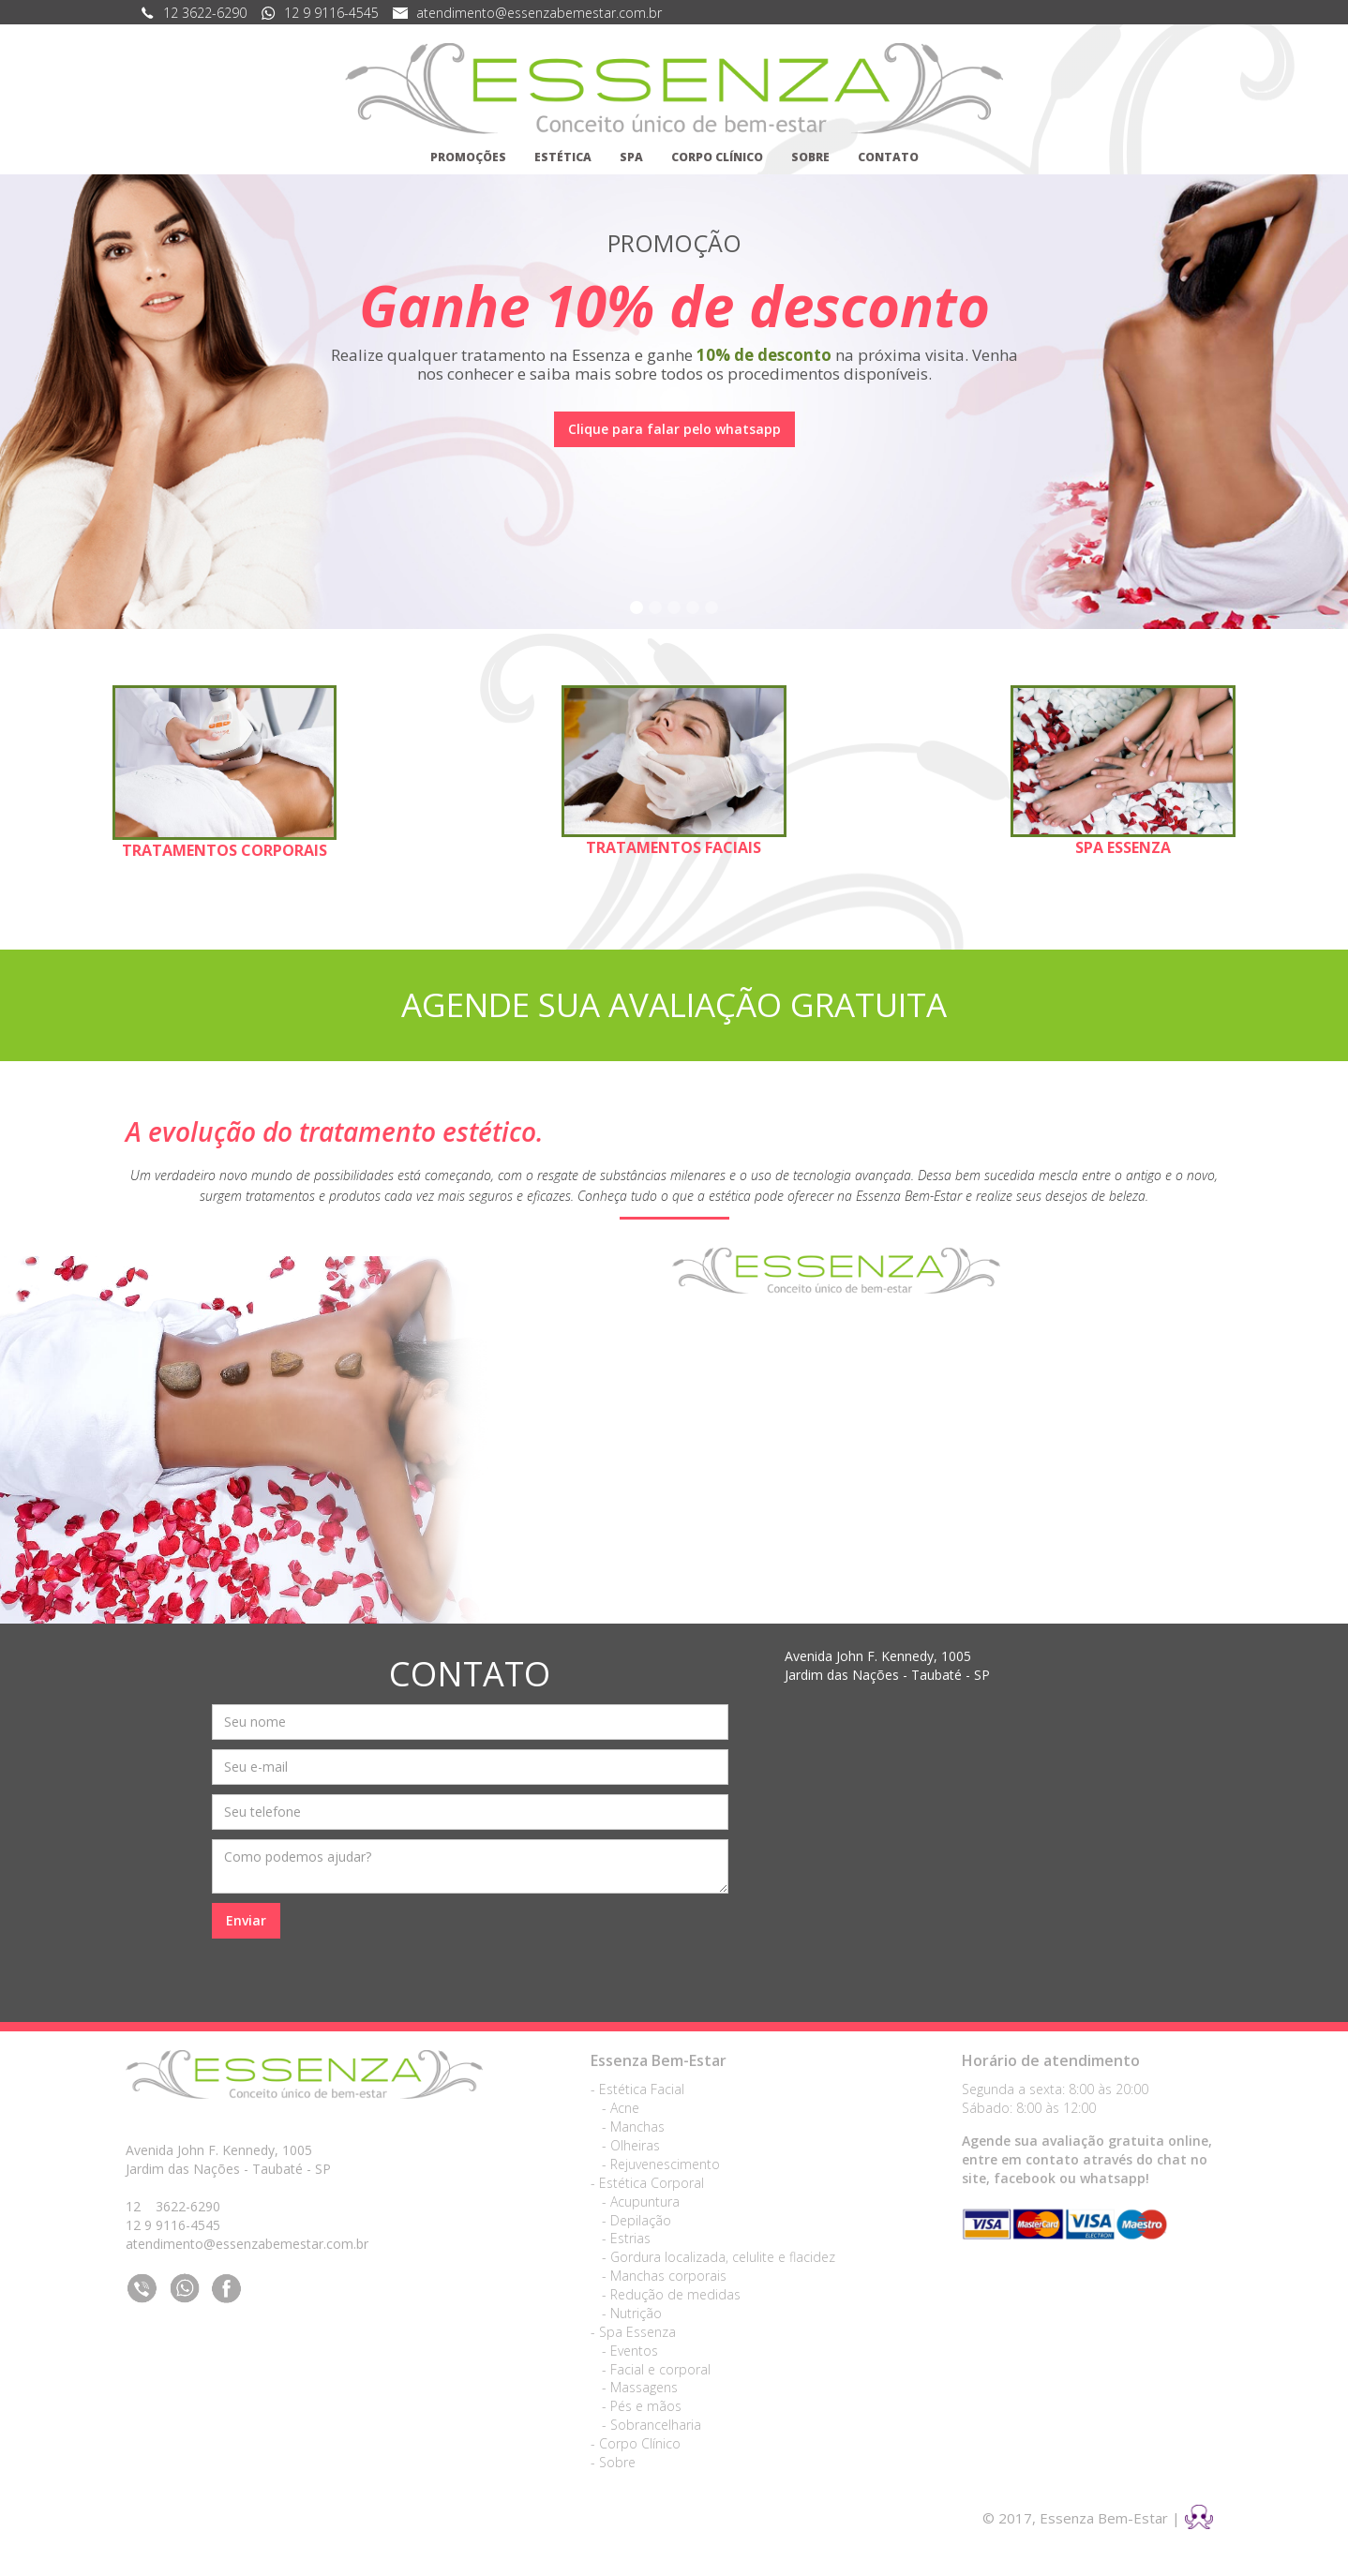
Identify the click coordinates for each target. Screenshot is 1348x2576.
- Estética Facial (637, 2089)
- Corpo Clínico (636, 2443)
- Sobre (613, 2462)
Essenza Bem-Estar (658, 2060)
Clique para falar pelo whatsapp (674, 429)
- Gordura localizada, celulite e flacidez (713, 2257)
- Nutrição (626, 2313)
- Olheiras (625, 2145)
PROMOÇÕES (468, 157)
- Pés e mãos (636, 2406)
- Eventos (624, 2350)
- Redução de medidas (666, 2294)
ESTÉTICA (563, 157)
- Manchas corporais (658, 2275)
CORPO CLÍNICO (717, 157)
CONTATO (888, 157)
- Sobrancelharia (646, 2425)
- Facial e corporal (651, 2369)
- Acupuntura (635, 2201)
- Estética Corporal (647, 2183)
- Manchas (628, 2126)
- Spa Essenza (633, 2332)
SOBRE (810, 157)
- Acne (615, 2108)
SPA (631, 157)
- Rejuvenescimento (655, 2164)
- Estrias (621, 2238)
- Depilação (631, 2220)
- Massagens (634, 2387)
